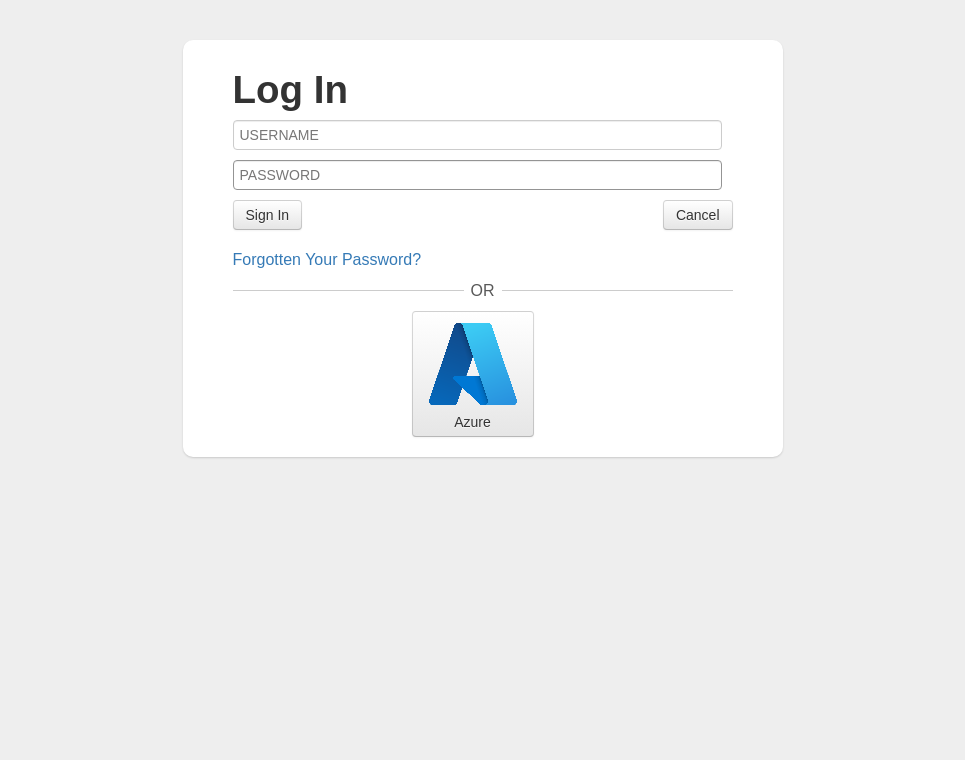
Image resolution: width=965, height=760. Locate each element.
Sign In (268, 215)
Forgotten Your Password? (327, 259)
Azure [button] (473, 373)
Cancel (698, 215)
